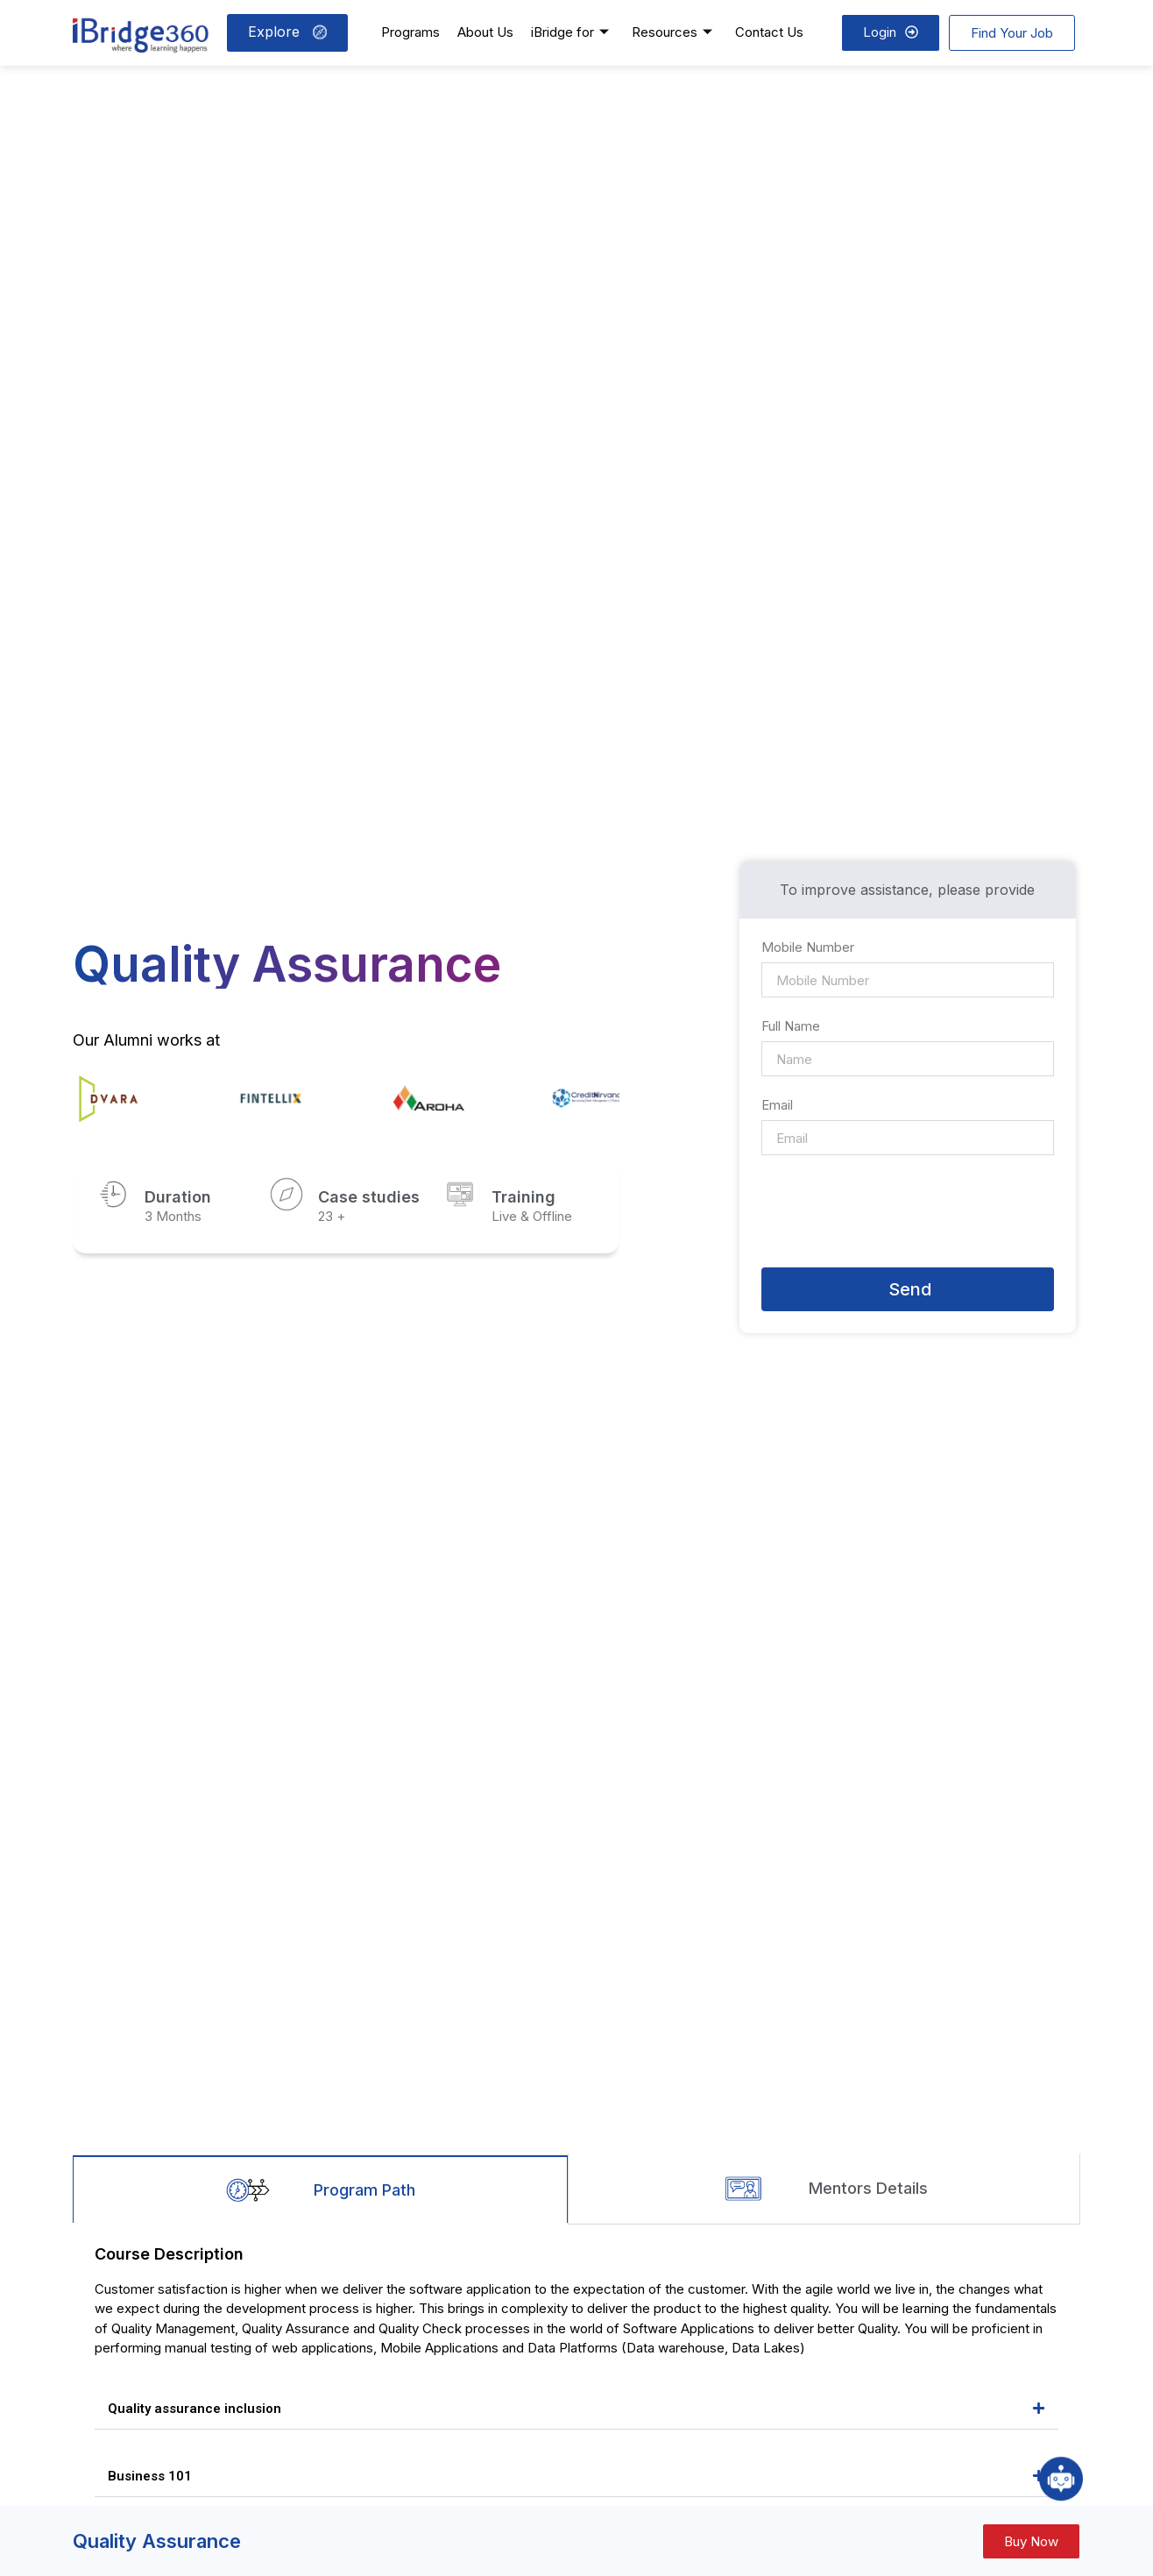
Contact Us (769, 32)
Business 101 (150, 2476)
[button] (576, 2409)
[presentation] (894, 1211)
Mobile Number (809, 947)
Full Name (792, 1026)
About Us (485, 32)
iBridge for (570, 32)
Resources (672, 32)
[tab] (320, 2188)
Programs (410, 32)
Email (777, 1105)
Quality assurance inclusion (194, 2408)
